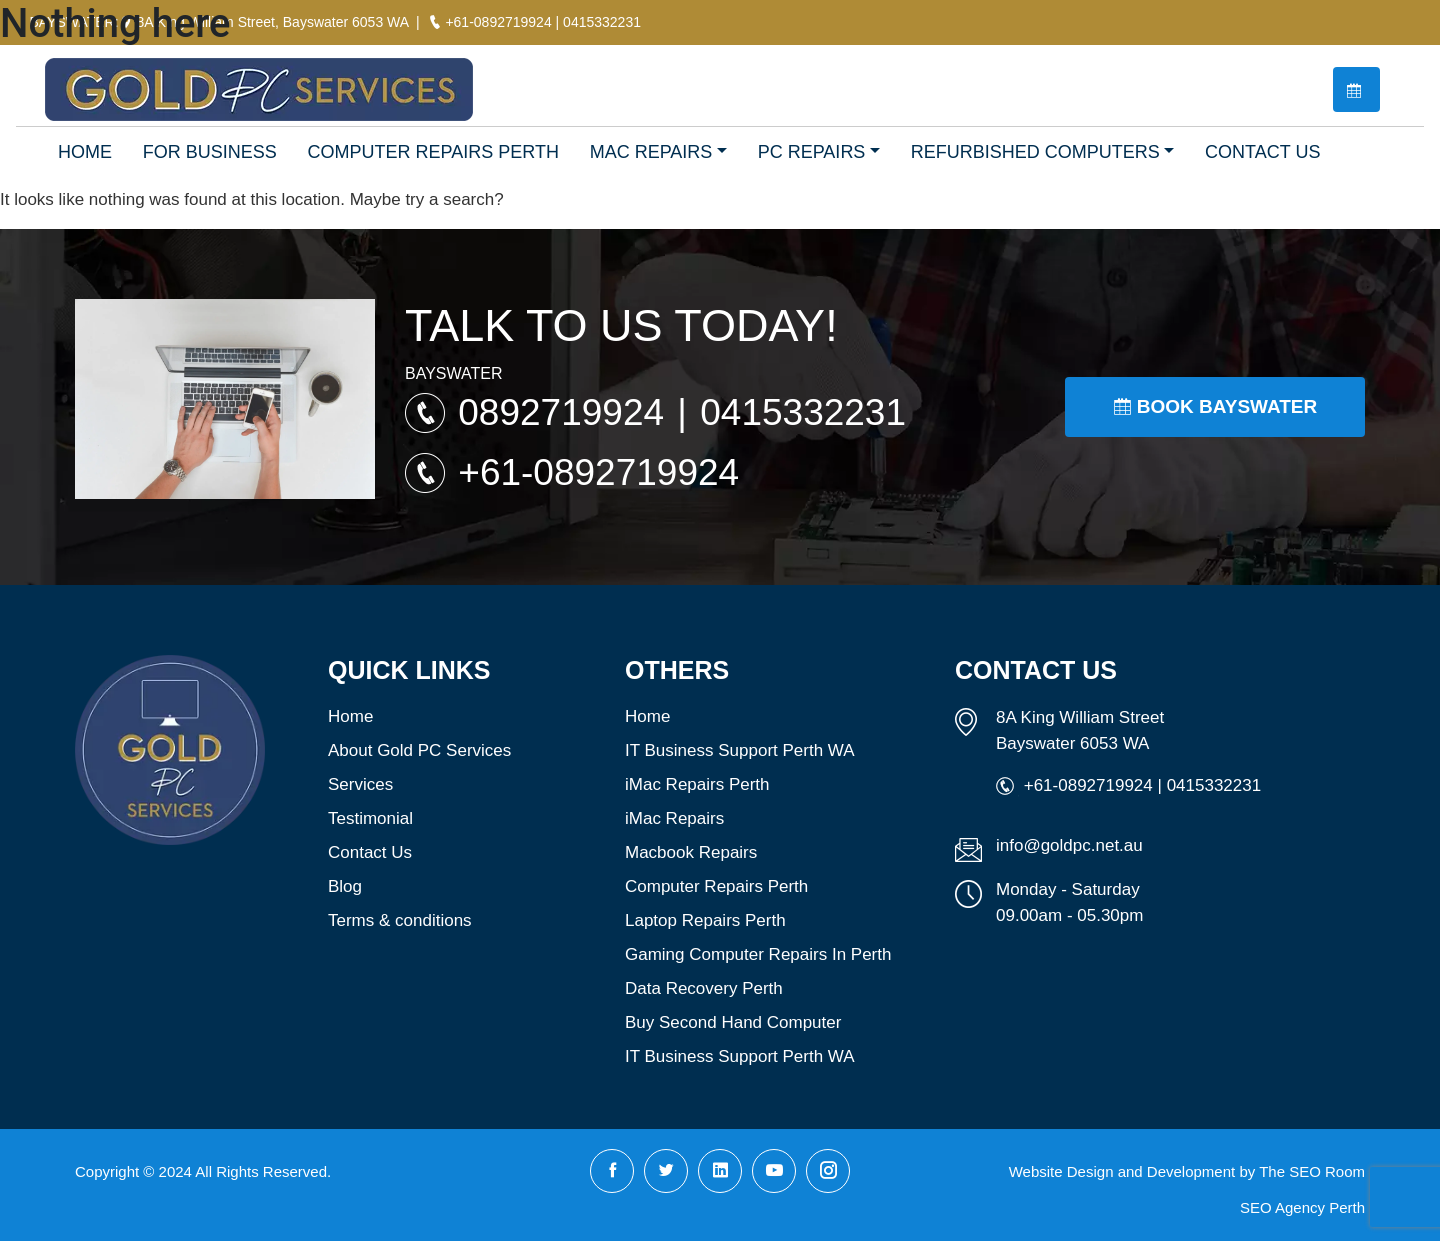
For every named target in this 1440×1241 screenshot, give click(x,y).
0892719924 (566, 412)
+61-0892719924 (598, 472)
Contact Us (370, 852)
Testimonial (370, 818)
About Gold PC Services (419, 750)
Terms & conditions (400, 920)
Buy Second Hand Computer (733, 1022)
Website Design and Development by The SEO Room (1187, 1171)
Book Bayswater (1215, 406)
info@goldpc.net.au (1069, 845)
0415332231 (803, 412)
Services (360, 784)
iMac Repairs (674, 818)
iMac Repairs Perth (697, 784)
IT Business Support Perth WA (740, 750)
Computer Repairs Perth (716, 886)
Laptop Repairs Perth (705, 920)
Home (350, 716)
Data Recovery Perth (704, 988)
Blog (345, 886)
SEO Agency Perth (1302, 1207)
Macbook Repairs (691, 852)
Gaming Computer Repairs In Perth (758, 954)
